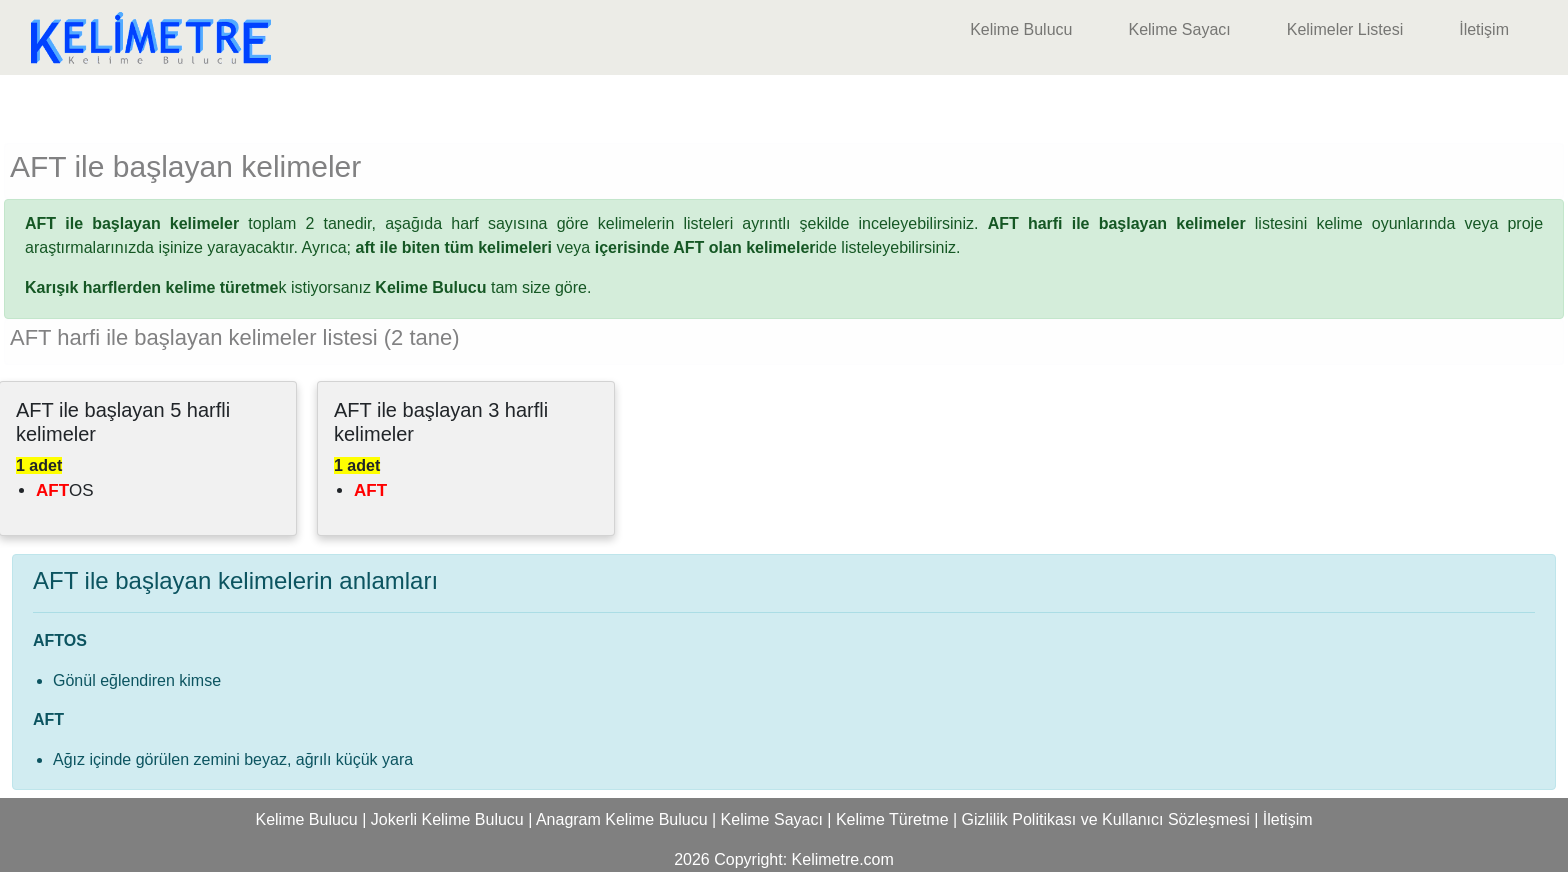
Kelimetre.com (843, 859)
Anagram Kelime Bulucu (622, 819)
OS (65, 490)
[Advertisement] (784, 105)
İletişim (1484, 29)
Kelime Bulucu (1021, 29)
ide (716, 247)
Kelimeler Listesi (1345, 29)
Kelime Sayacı (1179, 29)
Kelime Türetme (892, 819)
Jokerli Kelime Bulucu (447, 819)
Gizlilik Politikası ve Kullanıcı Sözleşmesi (1106, 819)
